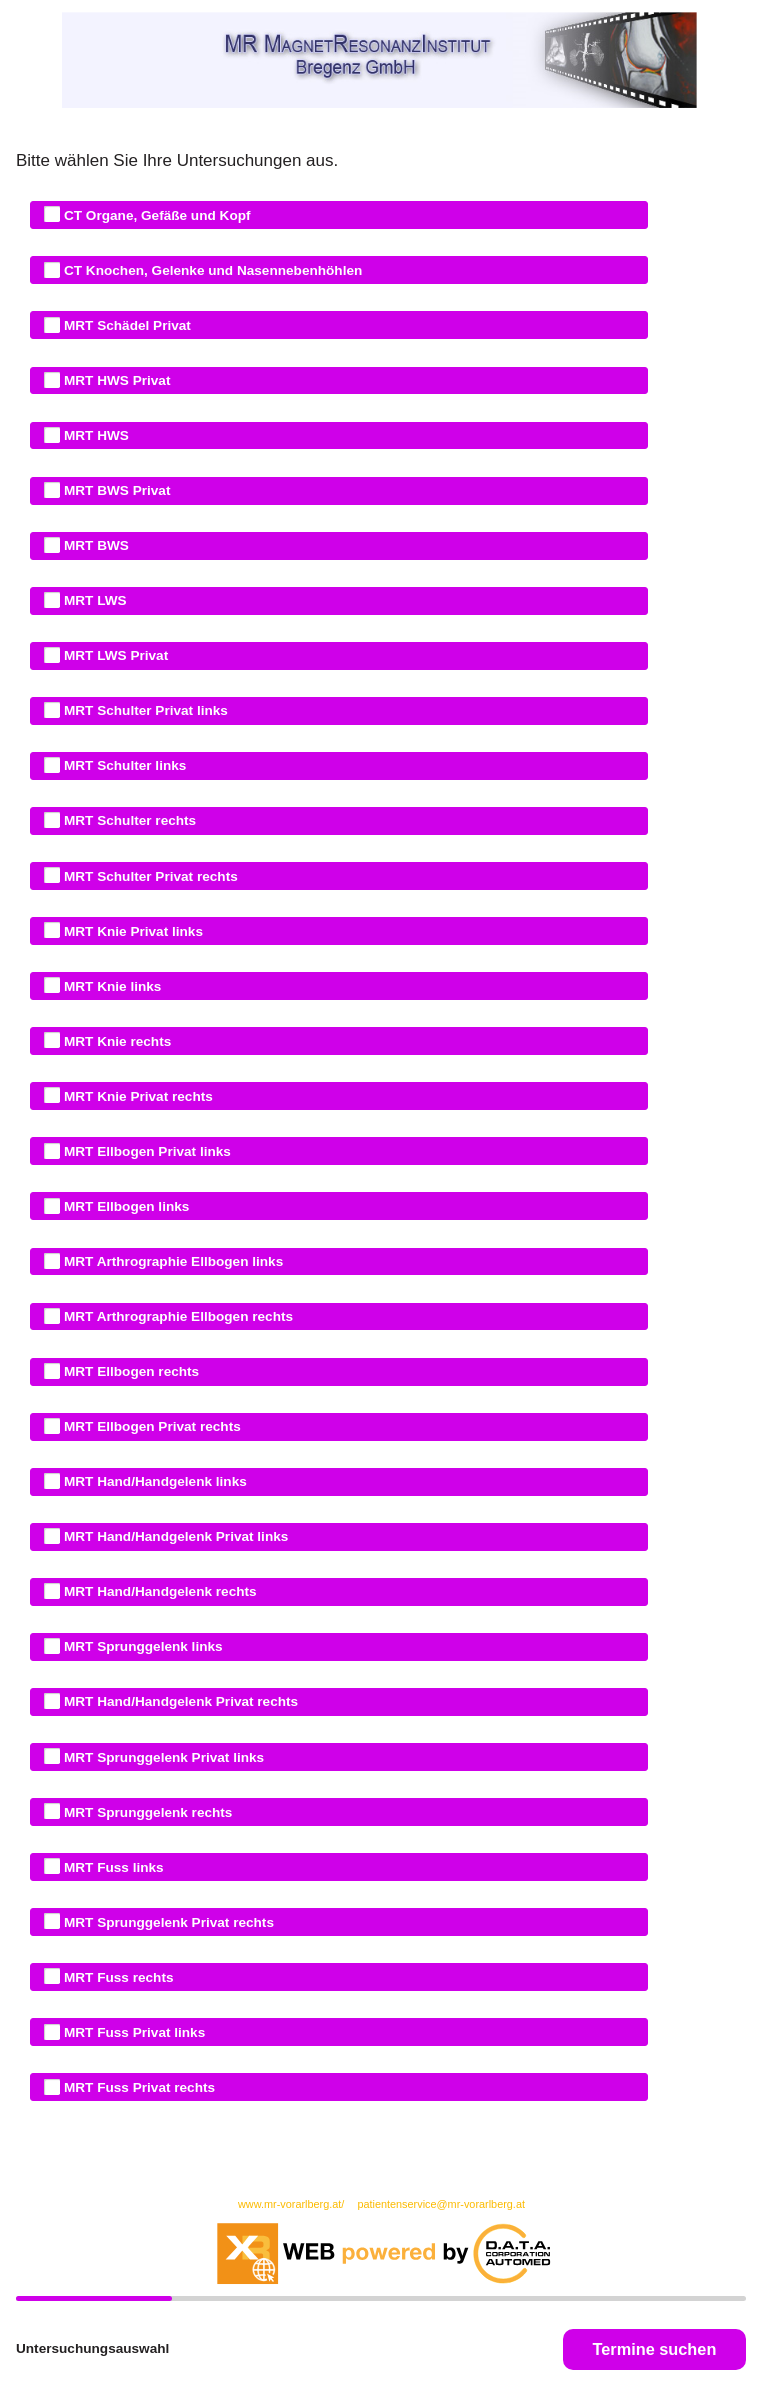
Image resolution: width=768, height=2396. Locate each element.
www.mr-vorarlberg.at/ (292, 2204)
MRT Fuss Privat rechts (135, 2087)
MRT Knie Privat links (129, 930)
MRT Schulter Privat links (142, 710)
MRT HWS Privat (113, 380)
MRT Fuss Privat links (130, 2032)
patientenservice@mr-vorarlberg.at (441, 2204)
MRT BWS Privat (113, 490)
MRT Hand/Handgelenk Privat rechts (177, 1701)
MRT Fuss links (109, 1866)
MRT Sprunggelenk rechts (144, 1811)
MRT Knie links (108, 985)
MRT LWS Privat (112, 655)
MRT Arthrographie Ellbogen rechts (174, 1316)
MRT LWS (91, 600)
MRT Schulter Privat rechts (147, 875)
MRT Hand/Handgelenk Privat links (172, 1536)
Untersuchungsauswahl (92, 2348)
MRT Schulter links (121, 765)
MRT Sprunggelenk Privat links (160, 1756)
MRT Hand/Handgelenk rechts (156, 1591)
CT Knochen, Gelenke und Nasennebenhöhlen (209, 270)
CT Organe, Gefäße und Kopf (153, 214)
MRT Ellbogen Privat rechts (148, 1426)
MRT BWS (92, 545)
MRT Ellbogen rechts (127, 1371)
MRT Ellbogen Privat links (143, 1151)
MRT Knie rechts (113, 1040)
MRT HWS (92, 435)
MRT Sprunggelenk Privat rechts (165, 1921)
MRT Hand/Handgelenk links (151, 1481)
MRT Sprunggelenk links (139, 1646)
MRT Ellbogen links (122, 1206)
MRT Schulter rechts (126, 820)
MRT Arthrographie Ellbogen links (169, 1261)
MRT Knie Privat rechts (134, 1095)
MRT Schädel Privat (123, 325)
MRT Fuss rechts (114, 1976)
